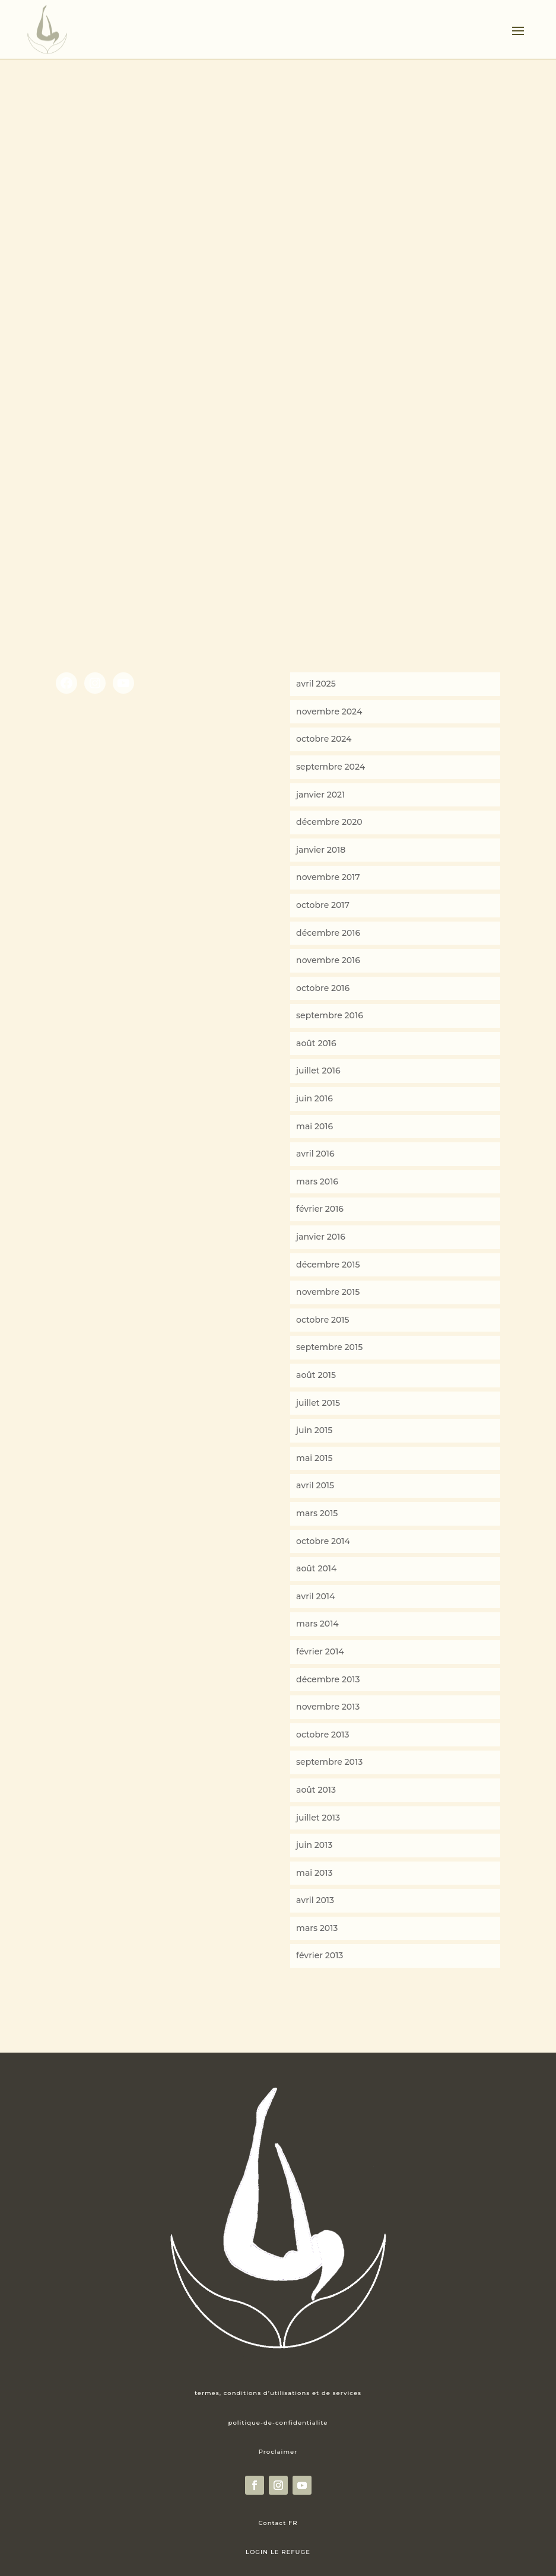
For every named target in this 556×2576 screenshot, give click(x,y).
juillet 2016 (318, 1070)
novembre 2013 (328, 1706)
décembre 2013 (328, 1679)
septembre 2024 (330, 766)
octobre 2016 (323, 988)
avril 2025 (316, 683)
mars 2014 (317, 1623)
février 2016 (320, 1208)
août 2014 (316, 1568)
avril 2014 (315, 1596)
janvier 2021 (320, 794)
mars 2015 (317, 1513)
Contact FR (277, 2523)
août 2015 (316, 1375)
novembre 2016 (328, 960)
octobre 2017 (323, 905)
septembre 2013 (329, 1761)
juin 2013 (314, 1845)
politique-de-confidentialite (278, 2422)
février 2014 (320, 1651)
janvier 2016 (320, 1236)
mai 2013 (314, 1872)
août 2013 (316, 1789)
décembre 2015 (328, 1264)
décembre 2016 (328, 933)
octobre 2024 (323, 738)
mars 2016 (317, 1181)
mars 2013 (317, 1928)
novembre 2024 (329, 711)
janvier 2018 (320, 849)
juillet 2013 (318, 1817)
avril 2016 (315, 1153)
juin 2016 (314, 1098)
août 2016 (316, 1043)
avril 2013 (315, 1900)
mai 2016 (314, 1126)
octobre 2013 (322, 1734)
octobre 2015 (322, 1319)
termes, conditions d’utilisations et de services (278, 2393)
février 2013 (319, 1955)
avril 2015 (315, 1485)
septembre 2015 (329, 1347)
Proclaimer (278, 2452)
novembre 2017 (328, 877)
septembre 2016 (329, 1015)
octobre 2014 (323, 1541)
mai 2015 (314, 1458)
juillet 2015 (318, 1402)
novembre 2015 (328, 1292)
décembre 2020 (329, 822)
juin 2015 (314, 1430)
